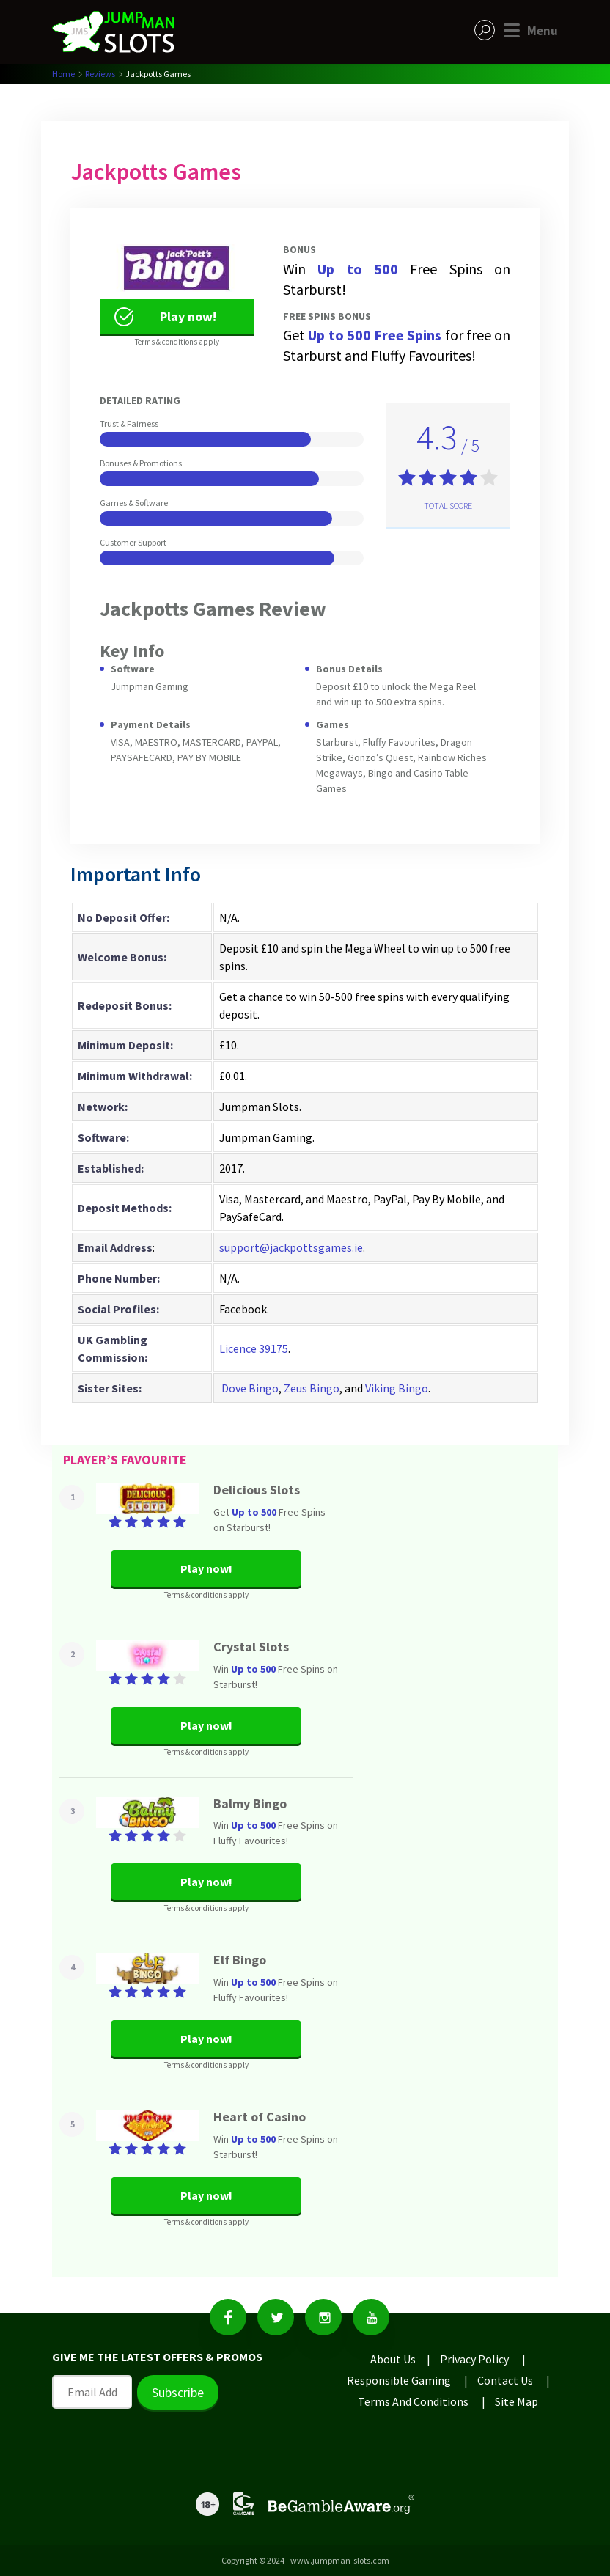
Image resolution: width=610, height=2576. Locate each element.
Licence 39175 (253, 1348)
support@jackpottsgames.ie (291, 1247)
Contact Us (505, 2380)
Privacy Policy (474, 2359)
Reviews (100, 73)
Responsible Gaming (399, 2380)
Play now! (164, 317)
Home (63, 73)
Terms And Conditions (413, 2401)
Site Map (516, 2401)
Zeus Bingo (311, 1388)
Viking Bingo (396, 1388)
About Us (393, 2359)
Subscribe (178, 2392)
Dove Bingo (250, 1388)
